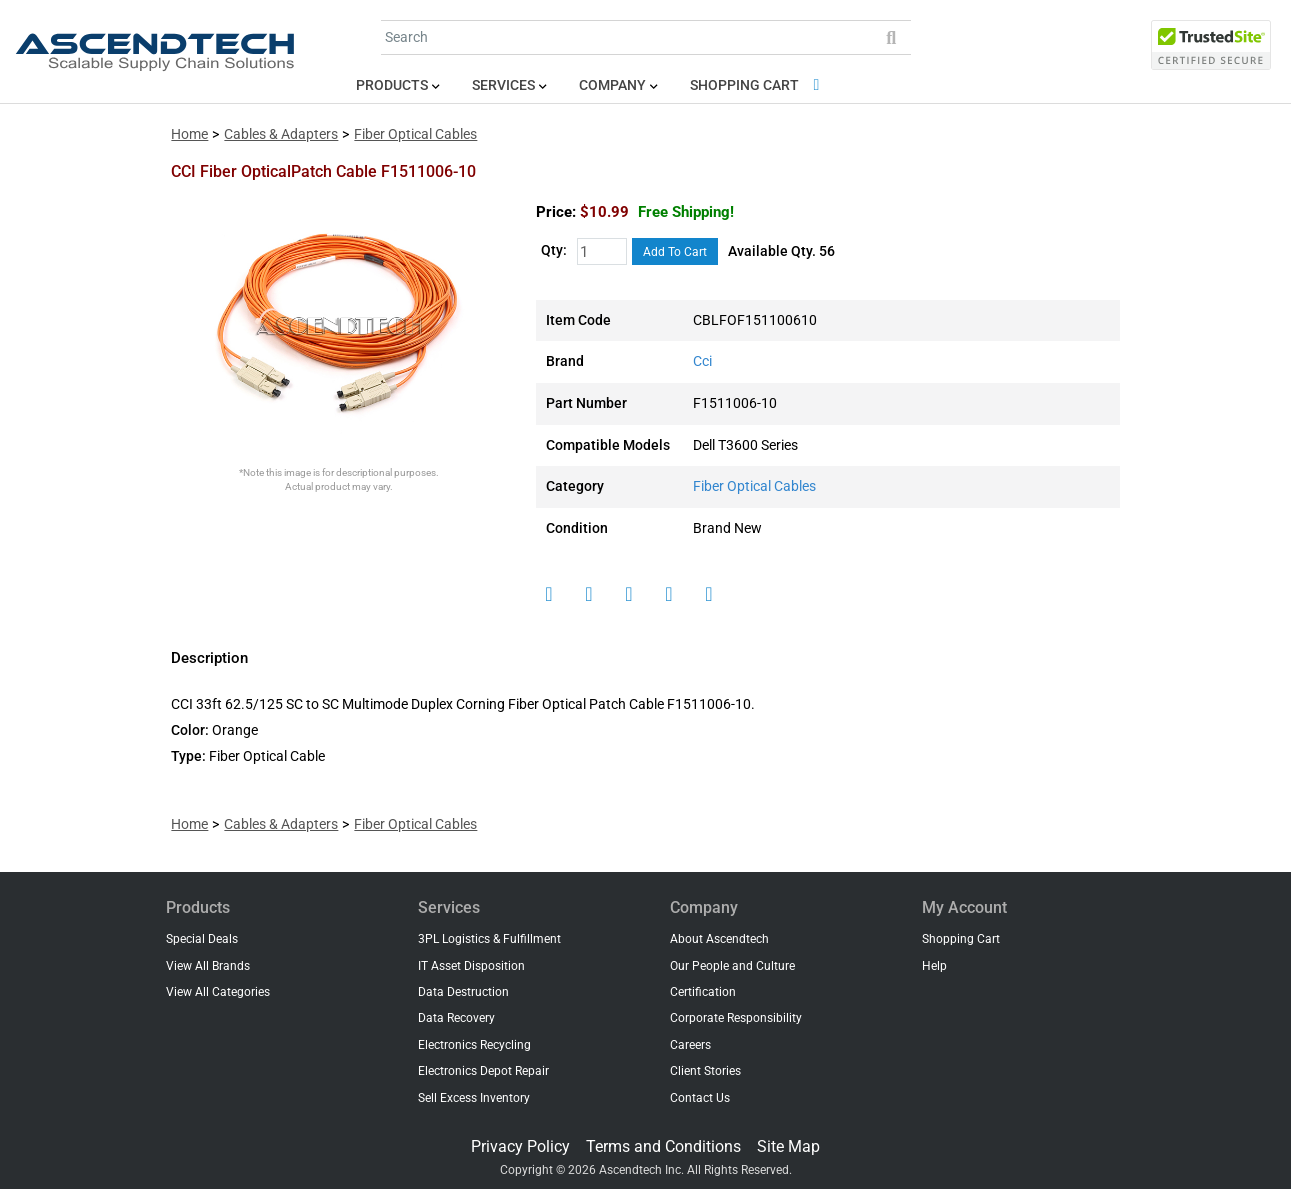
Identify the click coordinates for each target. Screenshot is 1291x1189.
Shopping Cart (758, 85)
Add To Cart (675, 252)
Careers (690, 1045)
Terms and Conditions (663, 1146)
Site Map (788, 1146)
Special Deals (202, 939)
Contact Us (700, 1098)
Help (934, 966)
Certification (703, 992)
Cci (702, 361)
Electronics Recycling (474, 1045)
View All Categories (218, 992)
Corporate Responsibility (736, 1018)
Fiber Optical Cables (415, 134)
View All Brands (208, 966)
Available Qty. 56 (781, 251)
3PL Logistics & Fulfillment (489, 939)
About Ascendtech (719, 939)
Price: (556, 212)
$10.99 (657, 212)
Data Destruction (463, 992)
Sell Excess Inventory (474, 1098)
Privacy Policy (520, 1146)
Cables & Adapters (281, 134)
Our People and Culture (732, 966)
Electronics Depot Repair (483, 1071)
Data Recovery (456, 1018)
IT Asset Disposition (471, 966)
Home (189, 134)
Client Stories (705, 1071)
